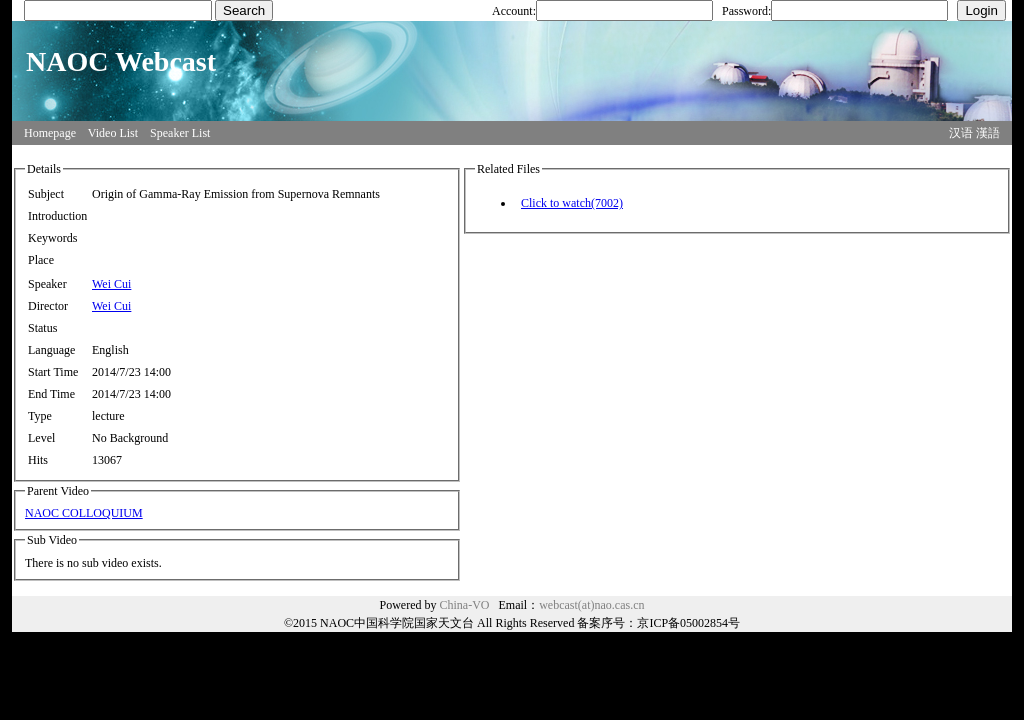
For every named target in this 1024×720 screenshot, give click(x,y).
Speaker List (180, 133)
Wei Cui (111, 284)
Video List (113, 133)
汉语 (961, 133)
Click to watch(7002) (572, 203)
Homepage (50, 133)
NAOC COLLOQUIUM (84, 513)
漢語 (988, 133)
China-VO (465, 605)
